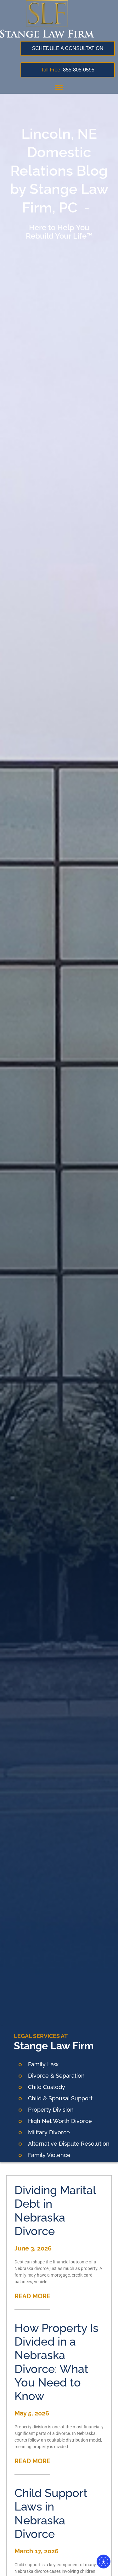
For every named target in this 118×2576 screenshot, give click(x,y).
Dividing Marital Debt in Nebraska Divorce (55, 2210)
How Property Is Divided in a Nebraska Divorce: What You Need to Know (56, 2362)
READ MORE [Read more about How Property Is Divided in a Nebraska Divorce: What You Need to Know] (32, 2461)
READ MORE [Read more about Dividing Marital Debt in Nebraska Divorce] (32, 2296)
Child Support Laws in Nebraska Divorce (50, 2513)
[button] (59, 87)
